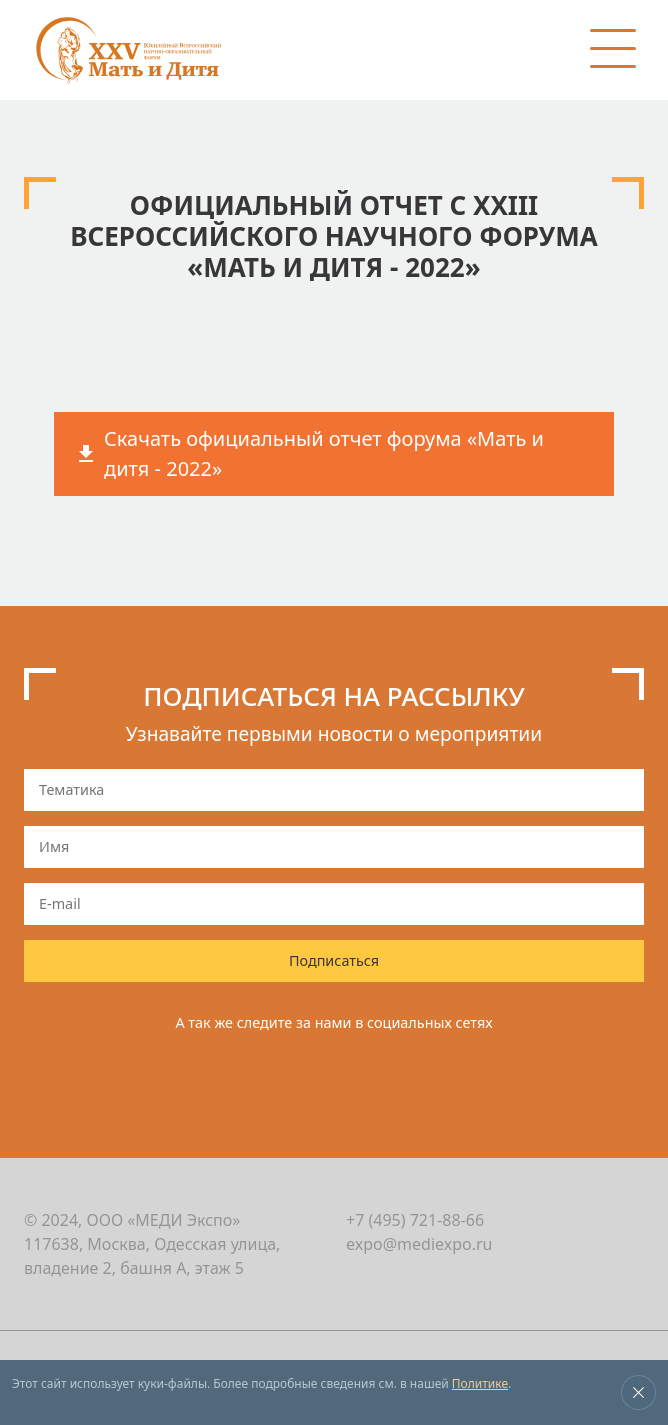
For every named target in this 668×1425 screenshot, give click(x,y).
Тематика (71, 789)
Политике (480, 1383)
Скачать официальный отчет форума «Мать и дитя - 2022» (324, 453)
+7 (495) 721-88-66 (415, 1220)
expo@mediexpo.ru (419, 1244)
